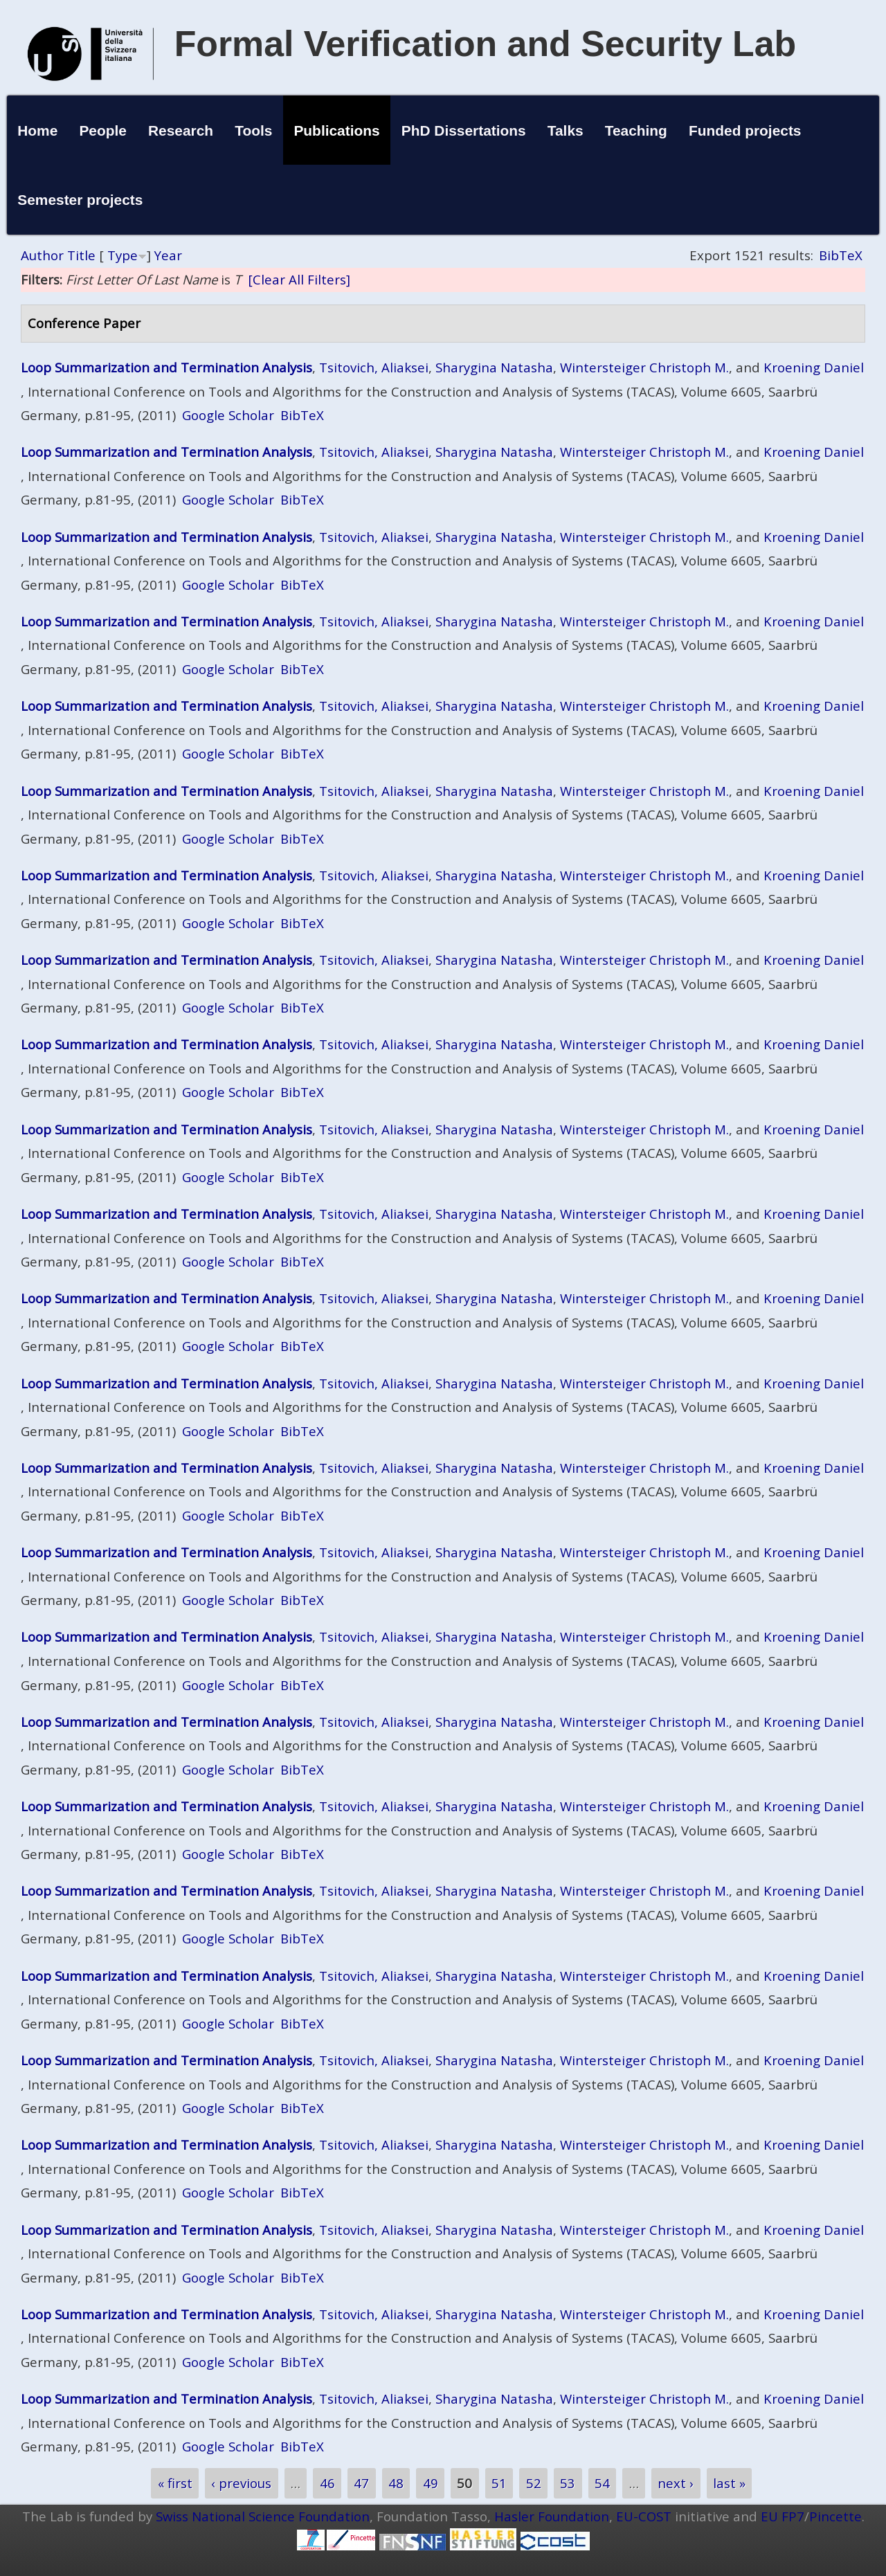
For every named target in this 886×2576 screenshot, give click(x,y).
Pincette (835, 2516)
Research (180, 130)
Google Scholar (228, 415)
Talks (566, 130)
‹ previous (241, 2483)
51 (499, 2483)
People (103, 130)
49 (430, 2483)
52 (533, 2483)
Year (168, 255)
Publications (336, 130)
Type (122, 255)
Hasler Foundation (551, 2516)
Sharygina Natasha (494, 367)
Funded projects (745, 130)
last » (729, 2483)
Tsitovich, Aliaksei (373, 367)
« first (175, 2483)
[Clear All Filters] (299, 279)
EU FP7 (782, 2516)
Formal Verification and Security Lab (485, 44)
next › (676, 2483)
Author (42, 255)
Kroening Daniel (813, 367)
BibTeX (840, 255)
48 (396, 2483)
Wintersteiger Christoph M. (644, 367)
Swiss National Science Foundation (263, 2516)
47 (361, 2483)
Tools (253, 130)
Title (81, 255)
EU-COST (643, 2516)
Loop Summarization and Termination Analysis (166, 367)
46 (327, 2483)
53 (567, 2483)
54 (602, 2483)
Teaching (636, 130)
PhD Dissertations (463, 130)
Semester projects (80, 200)
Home (37, 130)
